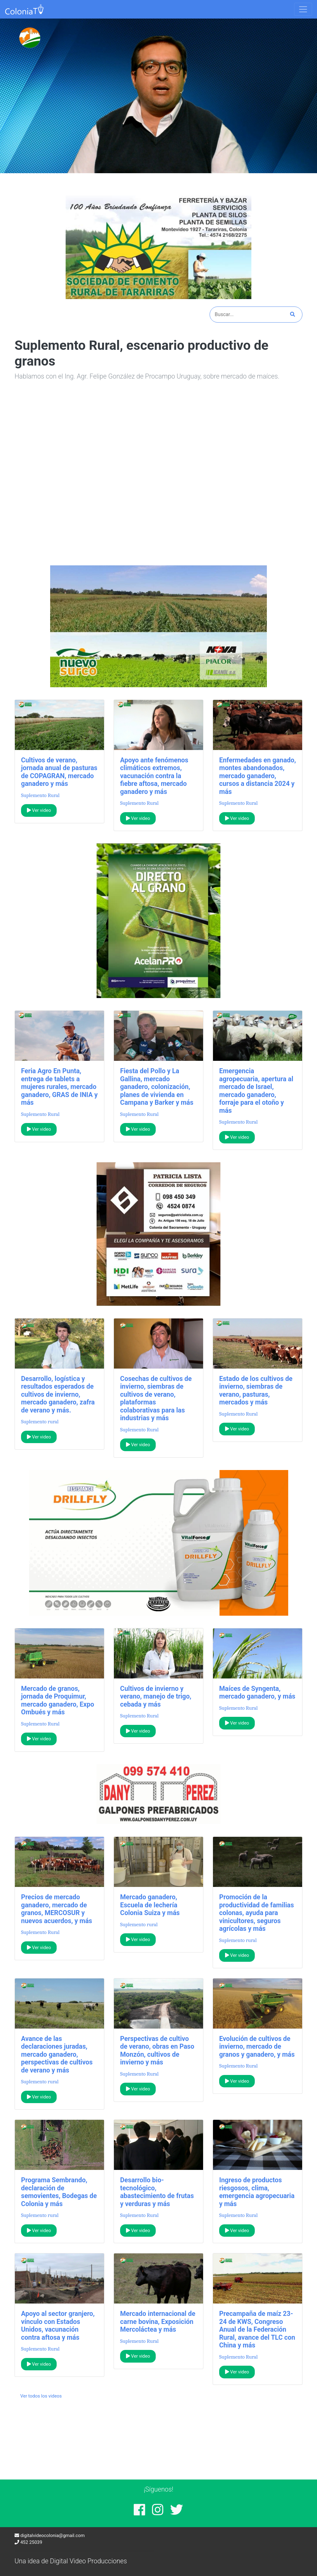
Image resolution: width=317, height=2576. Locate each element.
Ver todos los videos (41, 2396)
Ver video (39, 810)
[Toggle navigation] (303, 9)
